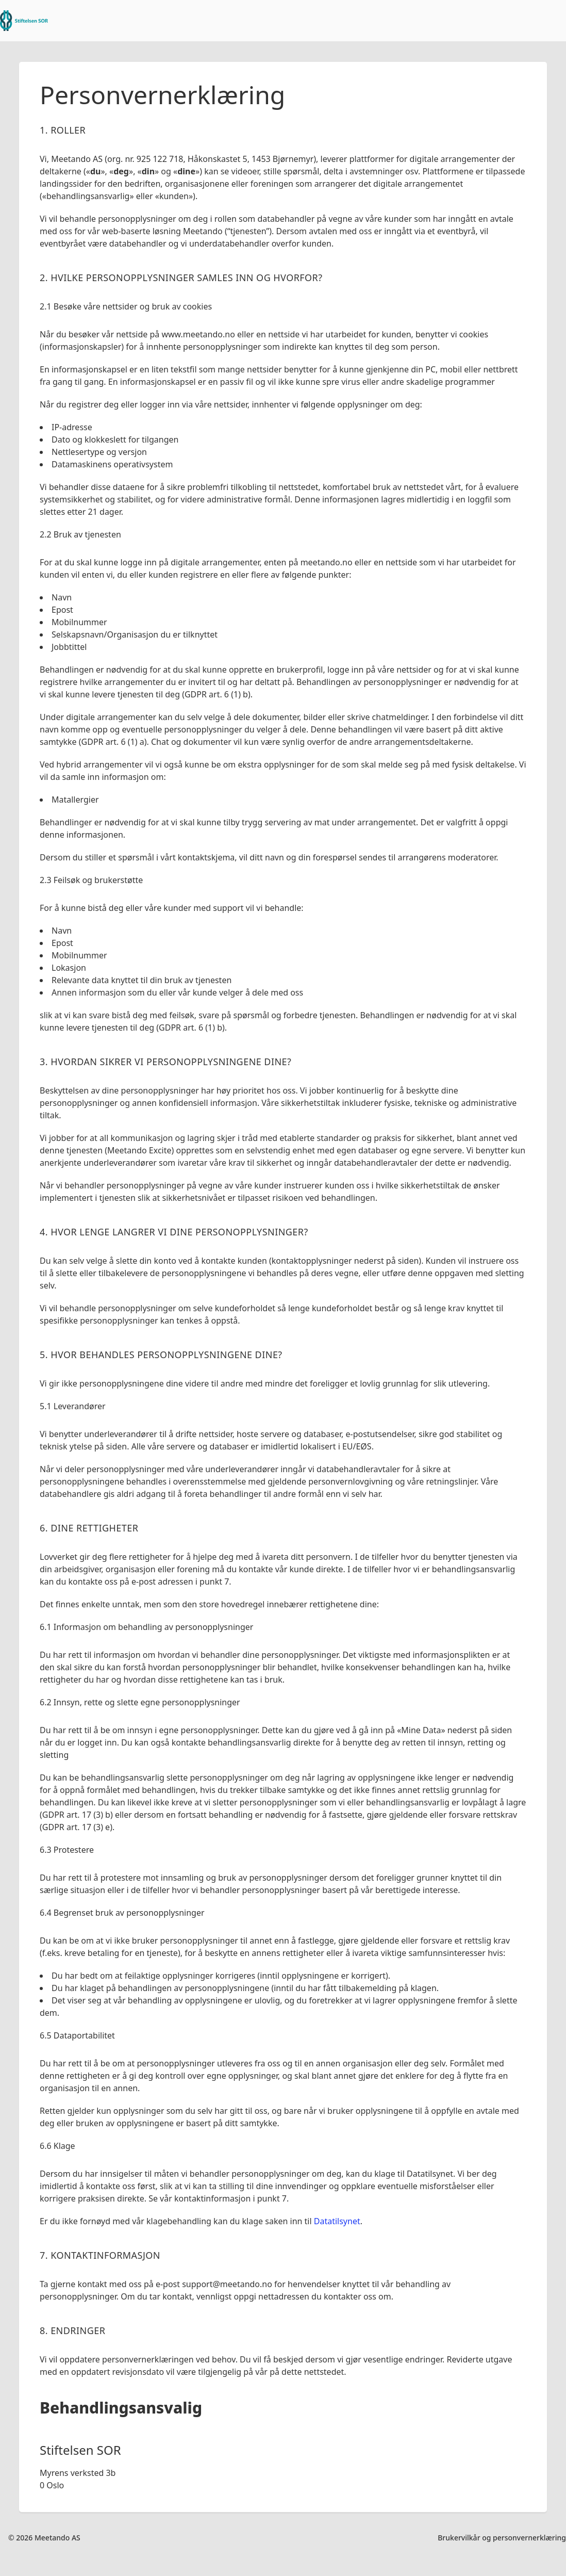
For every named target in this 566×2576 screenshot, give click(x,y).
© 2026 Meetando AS (44, 2537)
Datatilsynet (337, 2221)
